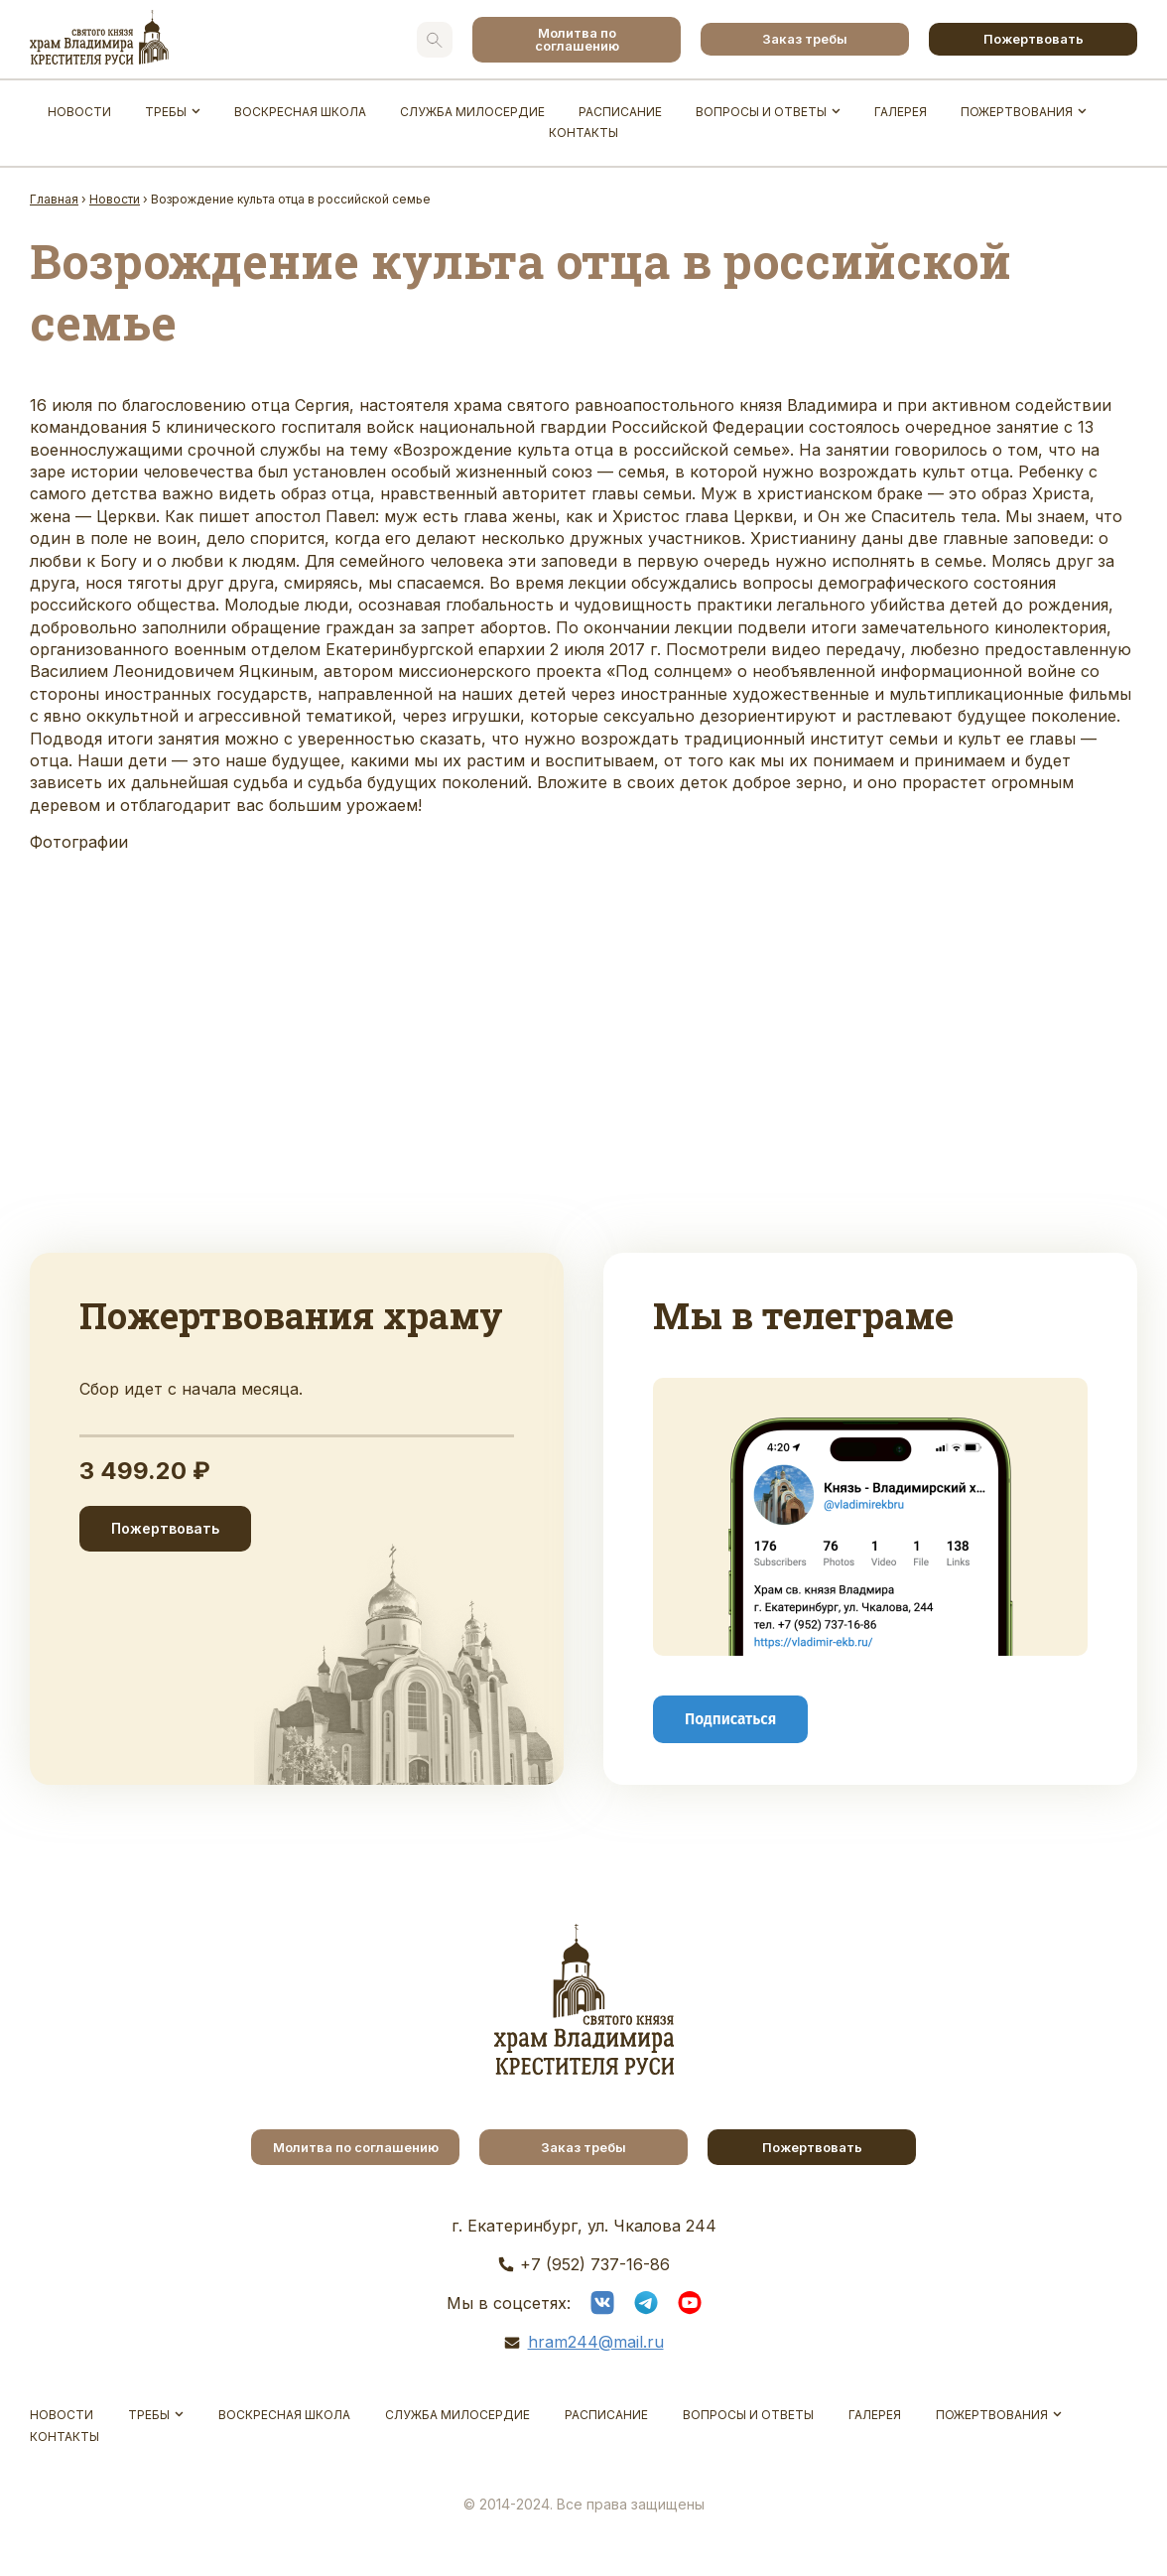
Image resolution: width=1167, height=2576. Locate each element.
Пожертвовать (1033, 39)
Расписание (620, 111)
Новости (79, 111)
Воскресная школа (300, 111)
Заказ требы (804, 39)
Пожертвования (1017, 111)
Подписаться (730, 1718)
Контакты (583, 132)
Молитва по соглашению (577, 39)
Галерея (900, 111)
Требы (166, 111)
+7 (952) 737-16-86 (595, 2264)
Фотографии (79, 842)
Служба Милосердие (472, 111)
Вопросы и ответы (761, 111)
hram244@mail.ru (596, 2342)
